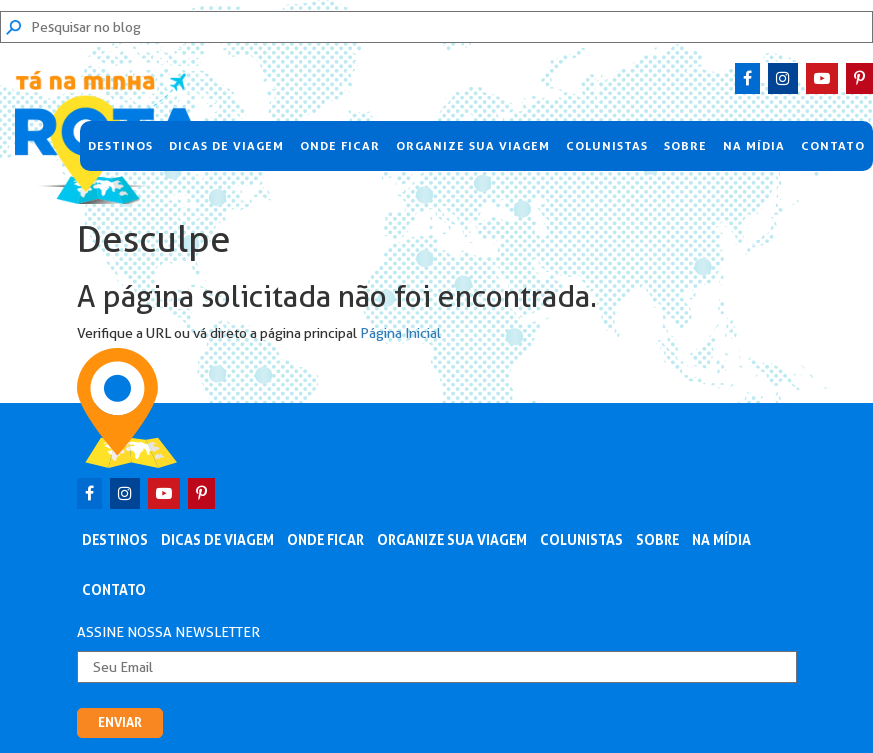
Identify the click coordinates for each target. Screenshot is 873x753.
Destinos (120, 146)
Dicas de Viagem (226, 146)
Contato (833, 146)
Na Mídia (754, 146)
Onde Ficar (340, 146)
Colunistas (607, 146)
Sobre (685, 146)
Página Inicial (400, 333)
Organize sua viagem (473, 146)
